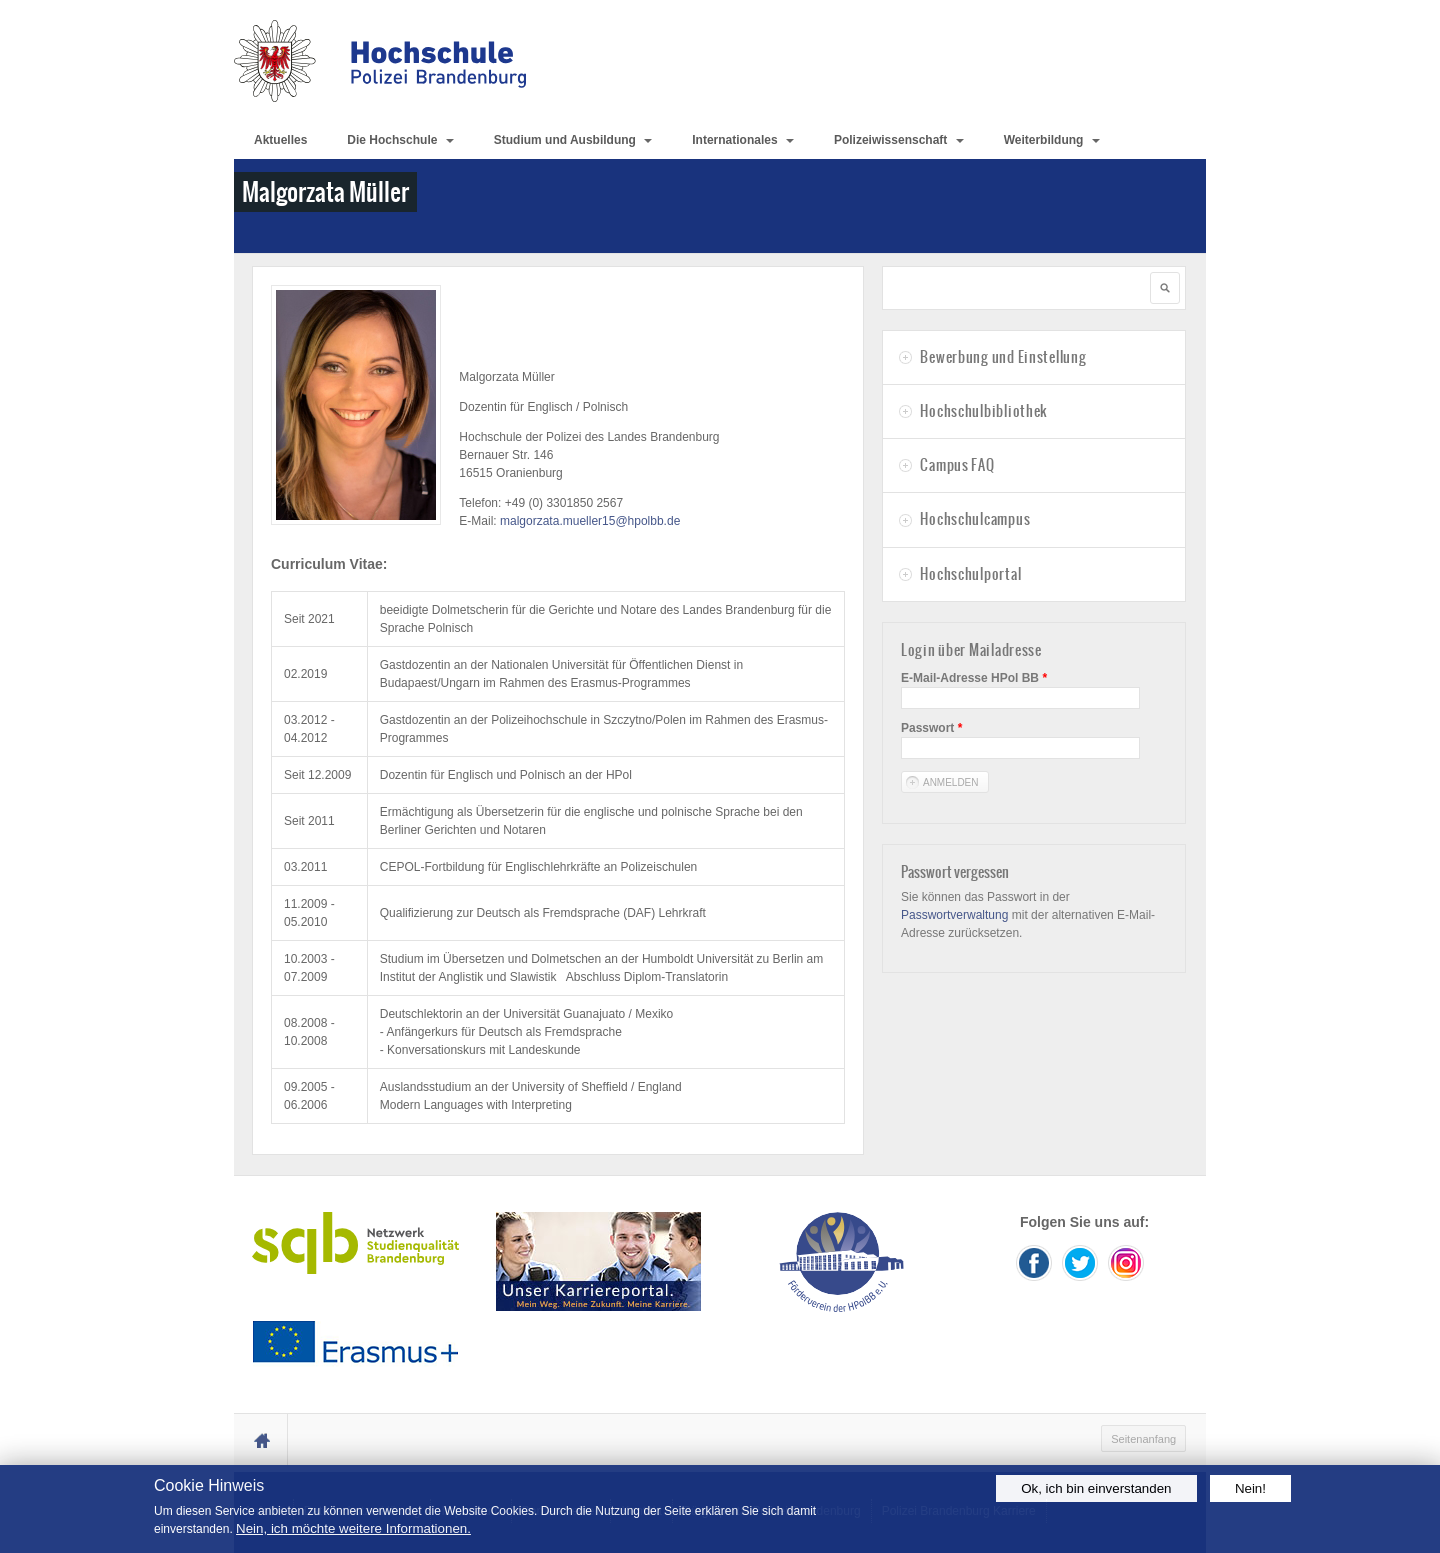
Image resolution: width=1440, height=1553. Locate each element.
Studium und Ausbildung (573, 140)
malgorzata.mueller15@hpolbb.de (590, 521)
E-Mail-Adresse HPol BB (974, 678)
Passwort (931, 728)
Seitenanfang (1143, 1439)
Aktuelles (280, 140)
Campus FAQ (957, 465)
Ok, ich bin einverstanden (1096, 1488)
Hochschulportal (970, 574)
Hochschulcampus (975, 519)
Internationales (743, 140)
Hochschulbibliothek (983, 411)
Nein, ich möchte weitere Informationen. (353, 1528)
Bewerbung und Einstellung (1003, 357)
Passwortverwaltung (954, 915)
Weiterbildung (1052, 140)
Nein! (1250, 1488)
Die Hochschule (400, 140)
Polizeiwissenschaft (899, 140)
